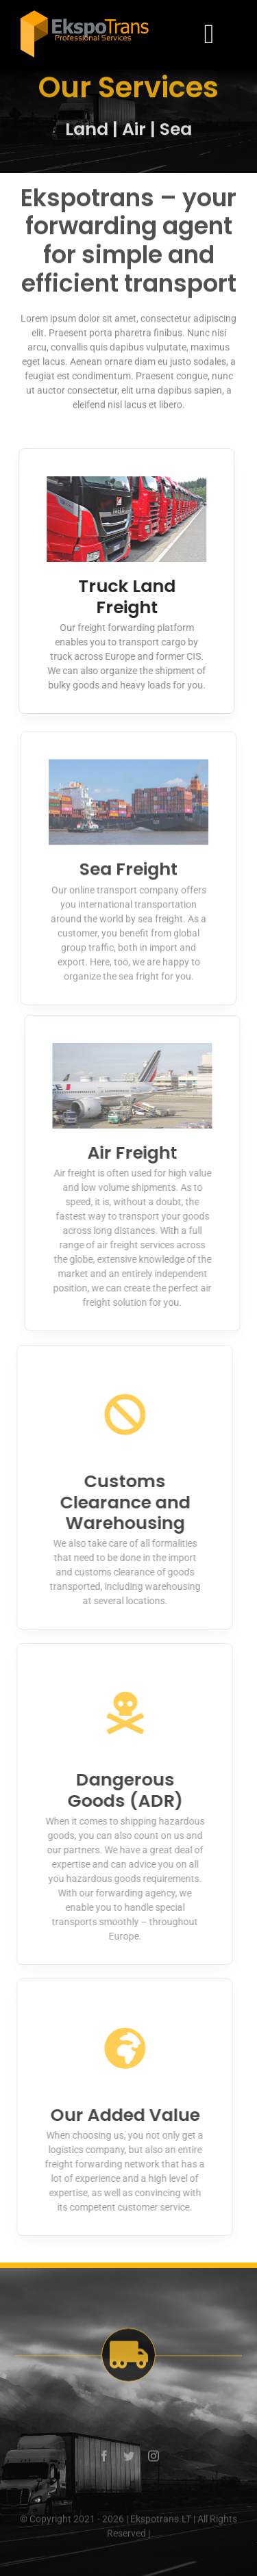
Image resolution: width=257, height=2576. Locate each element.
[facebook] (104, 2459)
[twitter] (128, 2459)
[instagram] (153, 2459)
